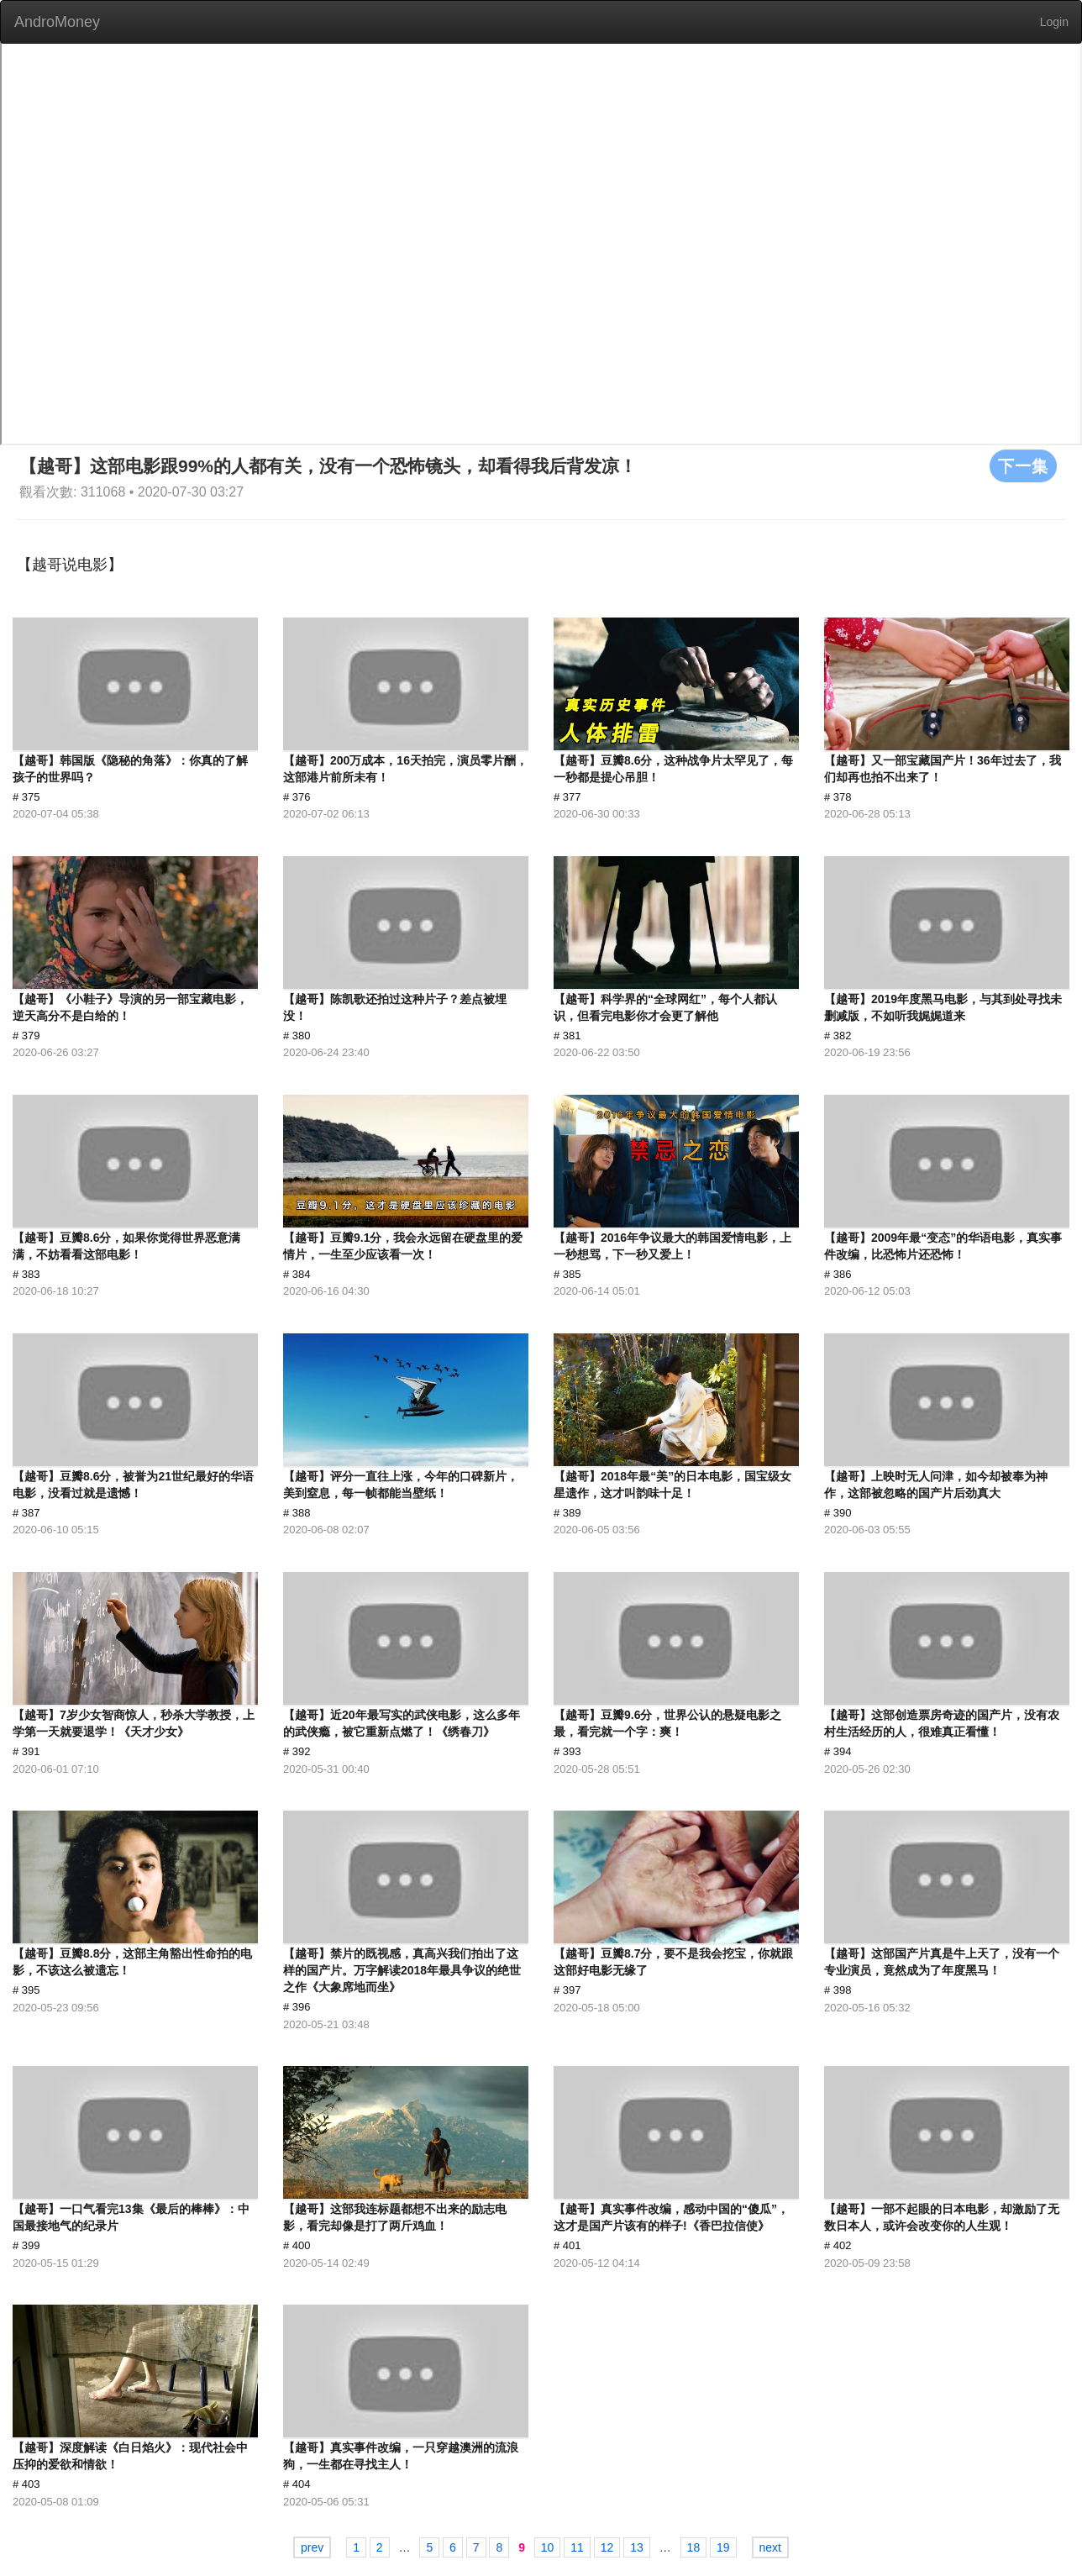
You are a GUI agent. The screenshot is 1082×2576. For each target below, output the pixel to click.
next (770, 2547)
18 (694, 2547)
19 (723, 2547)
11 (577, 2547)
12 (607, 2547)
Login (1054, 22)
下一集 (1023, 465)
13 (636, 2547)
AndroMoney (57, 21)
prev (312, 2547)
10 (547, 2547)
